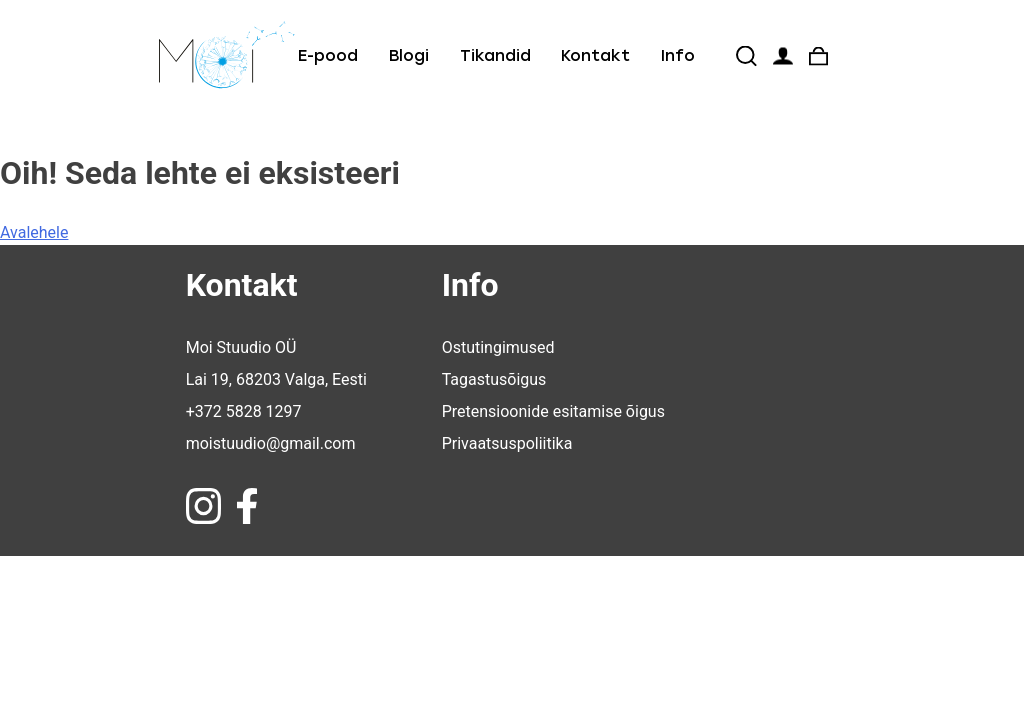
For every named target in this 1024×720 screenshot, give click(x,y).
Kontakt (595, 55)
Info (678, 55)
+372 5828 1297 (244, 411)
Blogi (409, 55)
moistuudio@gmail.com (271, 443)
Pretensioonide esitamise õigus (553, 411)
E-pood (328, 55)
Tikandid (495, 55)
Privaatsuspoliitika (507, 443)
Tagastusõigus (494, 379)
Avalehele (34, 232)
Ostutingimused (498, 347)
